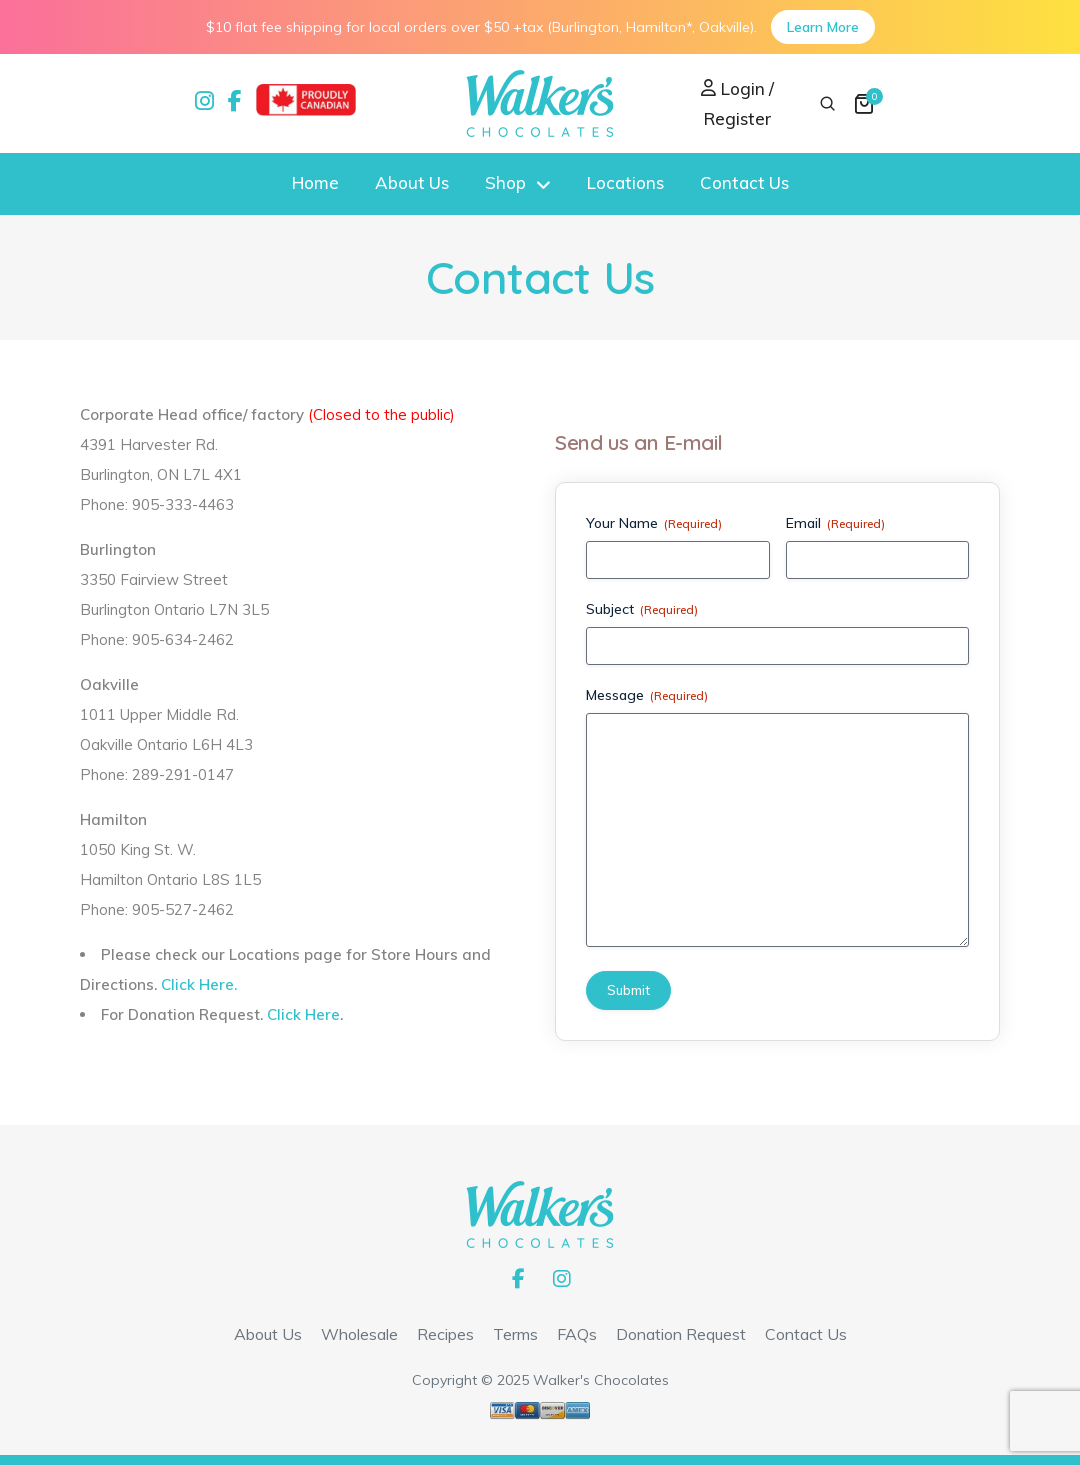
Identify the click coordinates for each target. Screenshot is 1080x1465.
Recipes (445, 1334)
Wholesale (359, 1334)
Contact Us (744, 182)
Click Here (303, 1014)
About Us (412, 182)
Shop (505, 182)
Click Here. (199, 984)
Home (315, 182)
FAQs (577, 1334)
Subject (642, 609)
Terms (515, 1334)
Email (835, 523)
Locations (625, 182)
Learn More (823, 27)
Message (647, 695)
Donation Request (681, 1334)
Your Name (654, 523)
